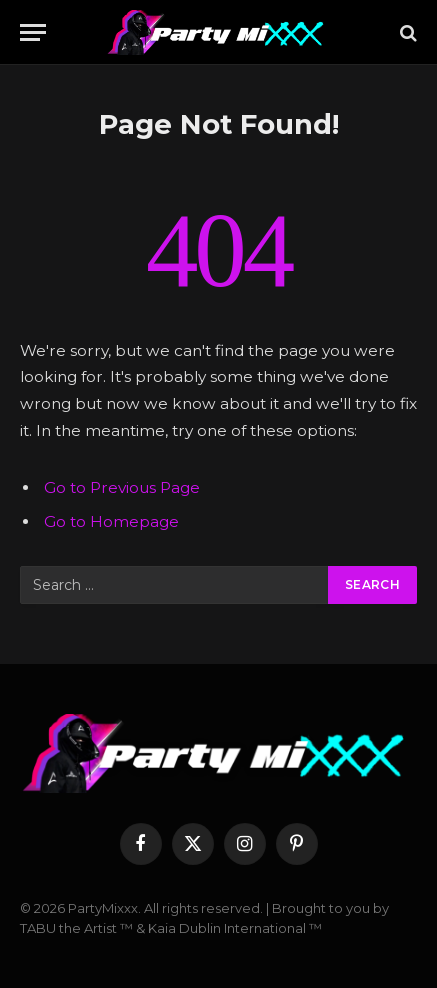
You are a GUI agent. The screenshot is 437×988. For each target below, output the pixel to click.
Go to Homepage (111, 521)
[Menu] (33, 32)
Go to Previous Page (122, 487)
